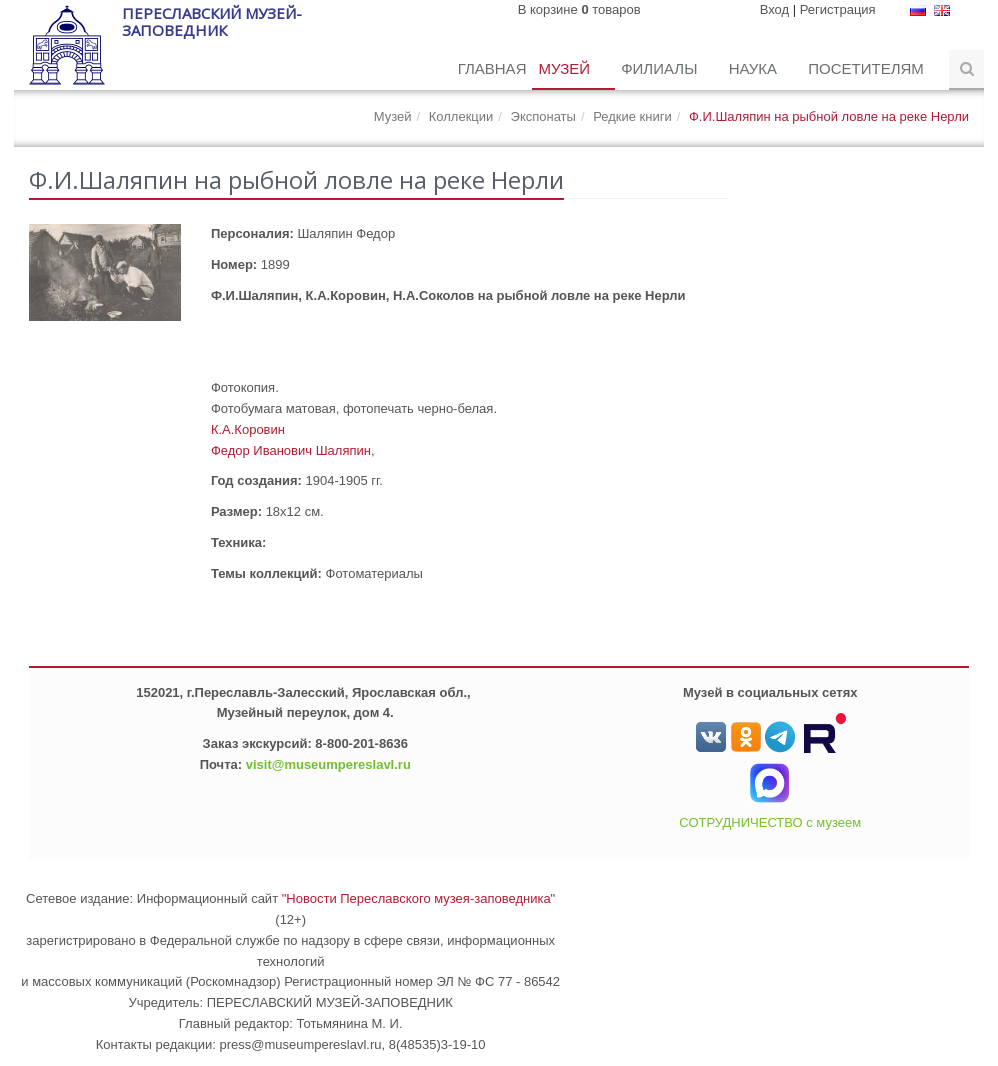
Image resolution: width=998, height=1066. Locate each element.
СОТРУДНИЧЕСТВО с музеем (770, 822)
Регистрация (838, 9)
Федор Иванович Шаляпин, (293, 450)
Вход (774, 9)
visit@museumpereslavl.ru (328, 764)
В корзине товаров (579, 9)
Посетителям (868, 68)
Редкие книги (632, 116)
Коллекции (461, 116)
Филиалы (661, 68)
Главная (492, 68)
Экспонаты (543, 116)
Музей (566, 68)
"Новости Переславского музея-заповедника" (419, 898)
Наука (755, 68)
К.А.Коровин (248, 429)
